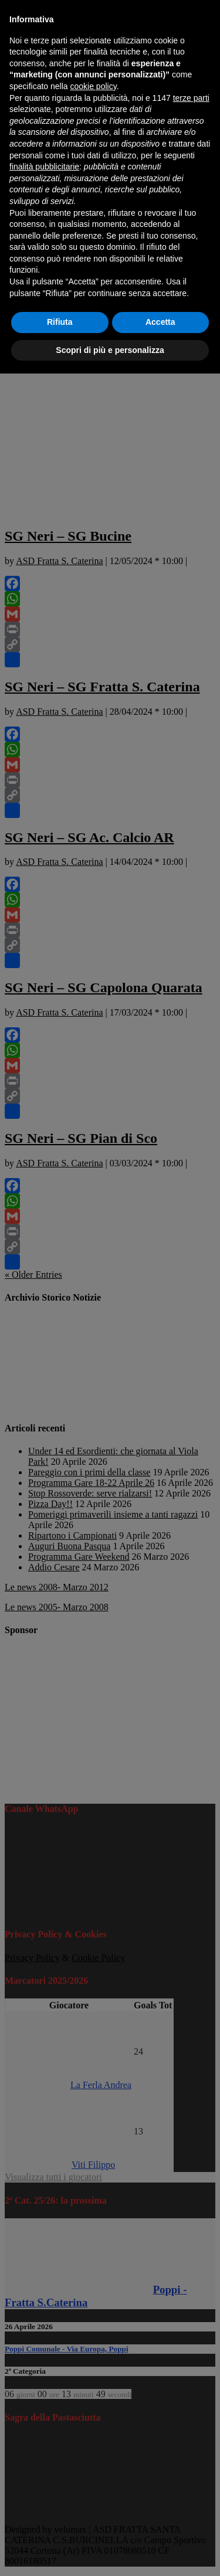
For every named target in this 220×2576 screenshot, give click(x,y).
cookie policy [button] (93, 86)
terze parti (191, 98)
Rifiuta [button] (60, 322)
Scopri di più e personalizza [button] (110, 350)
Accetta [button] (160, 322)
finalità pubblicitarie (44, 166)
